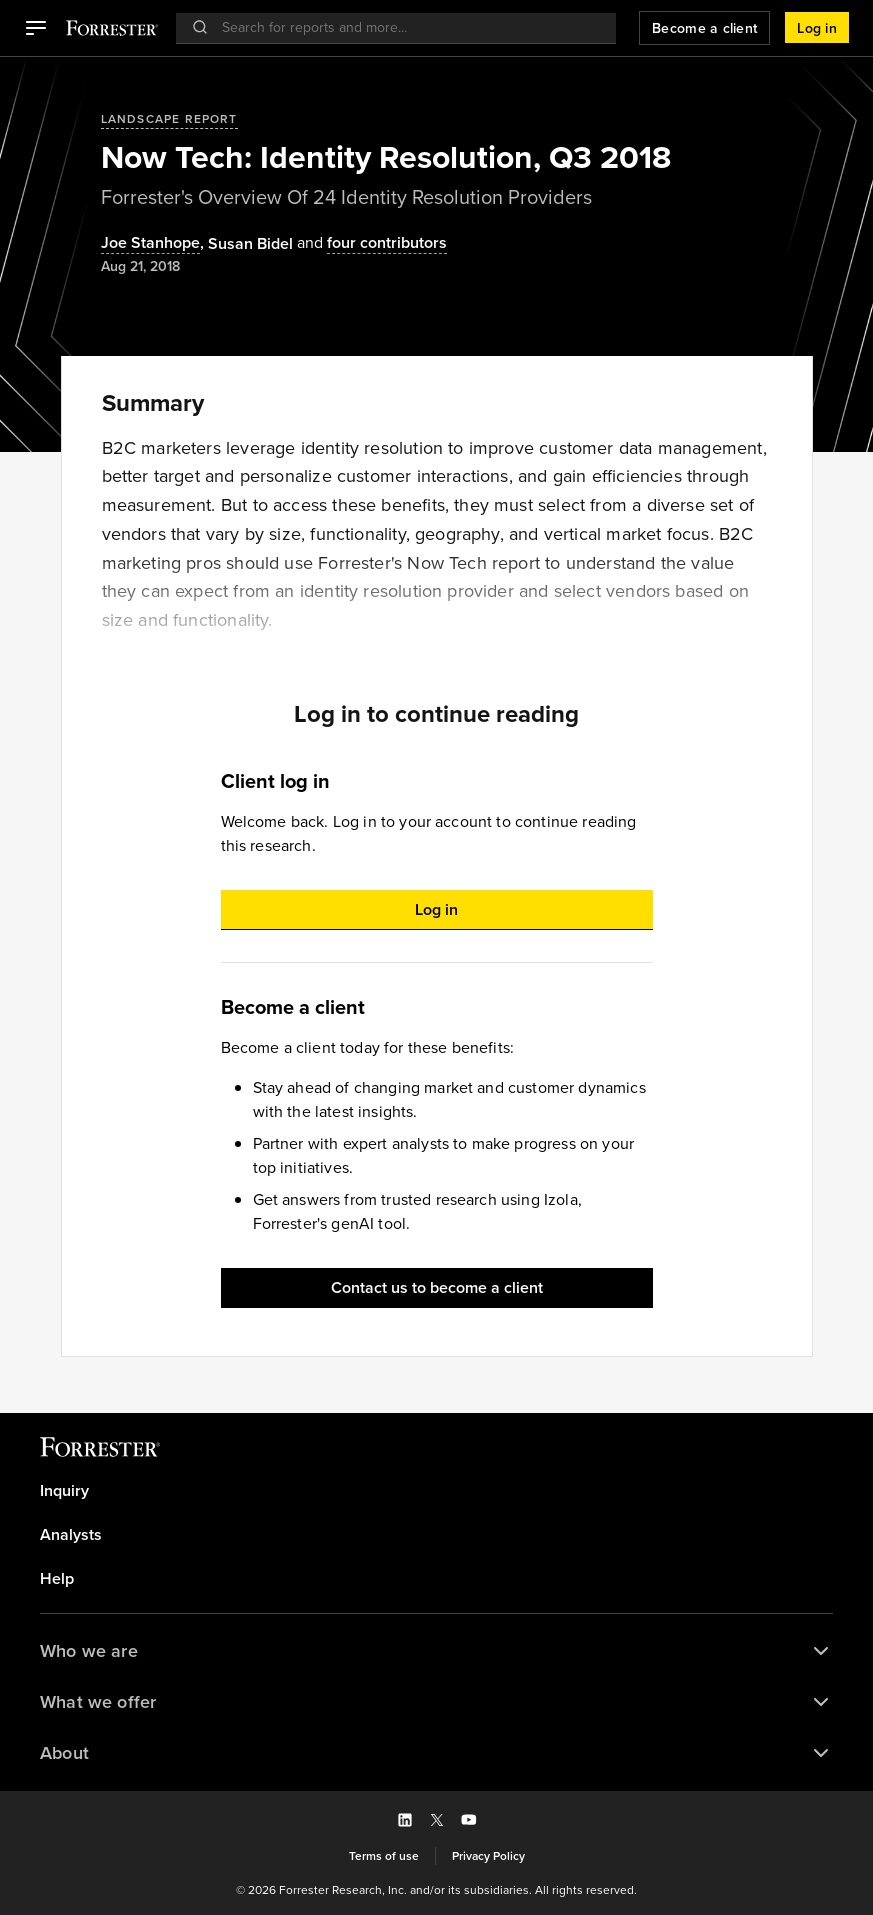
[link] (436, 1491)
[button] (36, 28)
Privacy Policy (488, 1856)
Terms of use (384, 1856)
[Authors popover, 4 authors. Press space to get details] (370, 243)
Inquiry (64, 1491)
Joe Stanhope (150, 243)
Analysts (71, 1535)
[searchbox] (406, 27)
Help (57, 1579)
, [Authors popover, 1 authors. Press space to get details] (154, 243)
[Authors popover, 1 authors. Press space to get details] (250, 244)
